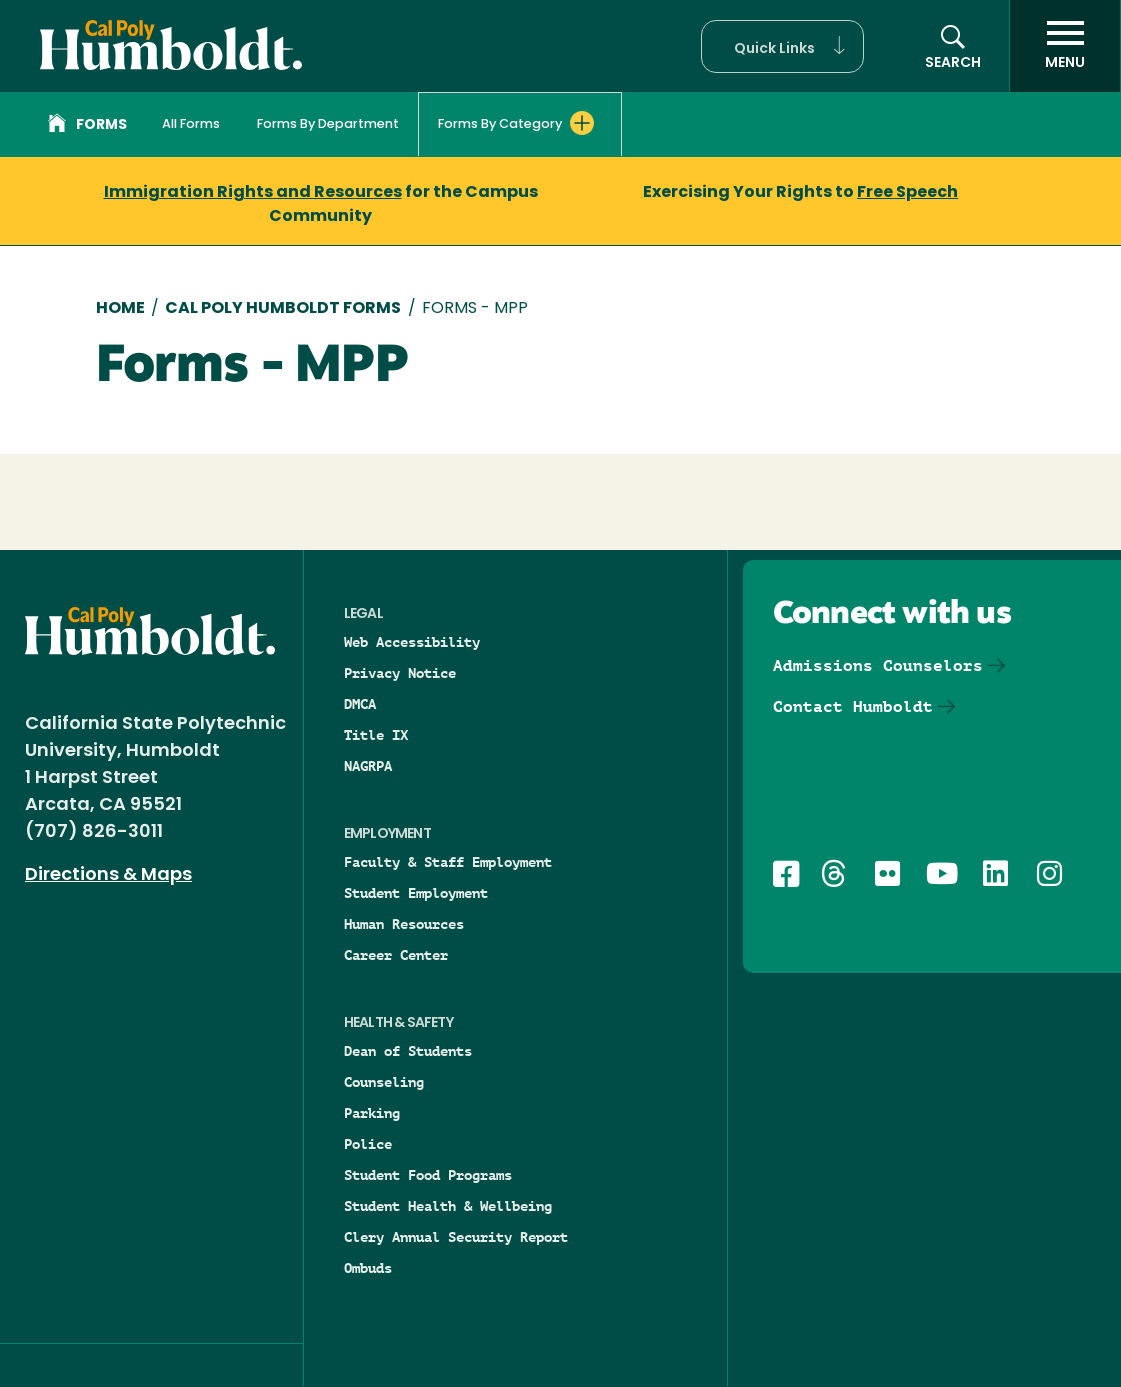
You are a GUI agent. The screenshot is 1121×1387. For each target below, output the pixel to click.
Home (120, 309)
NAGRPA (368, 766)
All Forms (191, 124)
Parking (372, 1113)
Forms (87, 126)
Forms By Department (328, 124)
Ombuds (368, 1268)
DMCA (360, 704)
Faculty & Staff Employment (448, 862)
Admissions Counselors (878, 665)
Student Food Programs (428, 1175)
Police (368, 1144)
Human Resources (404, 924)
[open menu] (1065, 46)
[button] (782, 46)
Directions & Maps (108, 875)
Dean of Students (408, 1051)
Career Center (396, 955)
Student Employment (416, 893)
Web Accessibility (412, 642)
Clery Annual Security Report (456, 1237)
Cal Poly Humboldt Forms (283, 309)
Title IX (376, 735)
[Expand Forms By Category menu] (582, 123)
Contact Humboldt (853, 706)
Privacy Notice (400, 673)
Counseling (384, 1082)
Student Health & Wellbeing (448, 1206)
